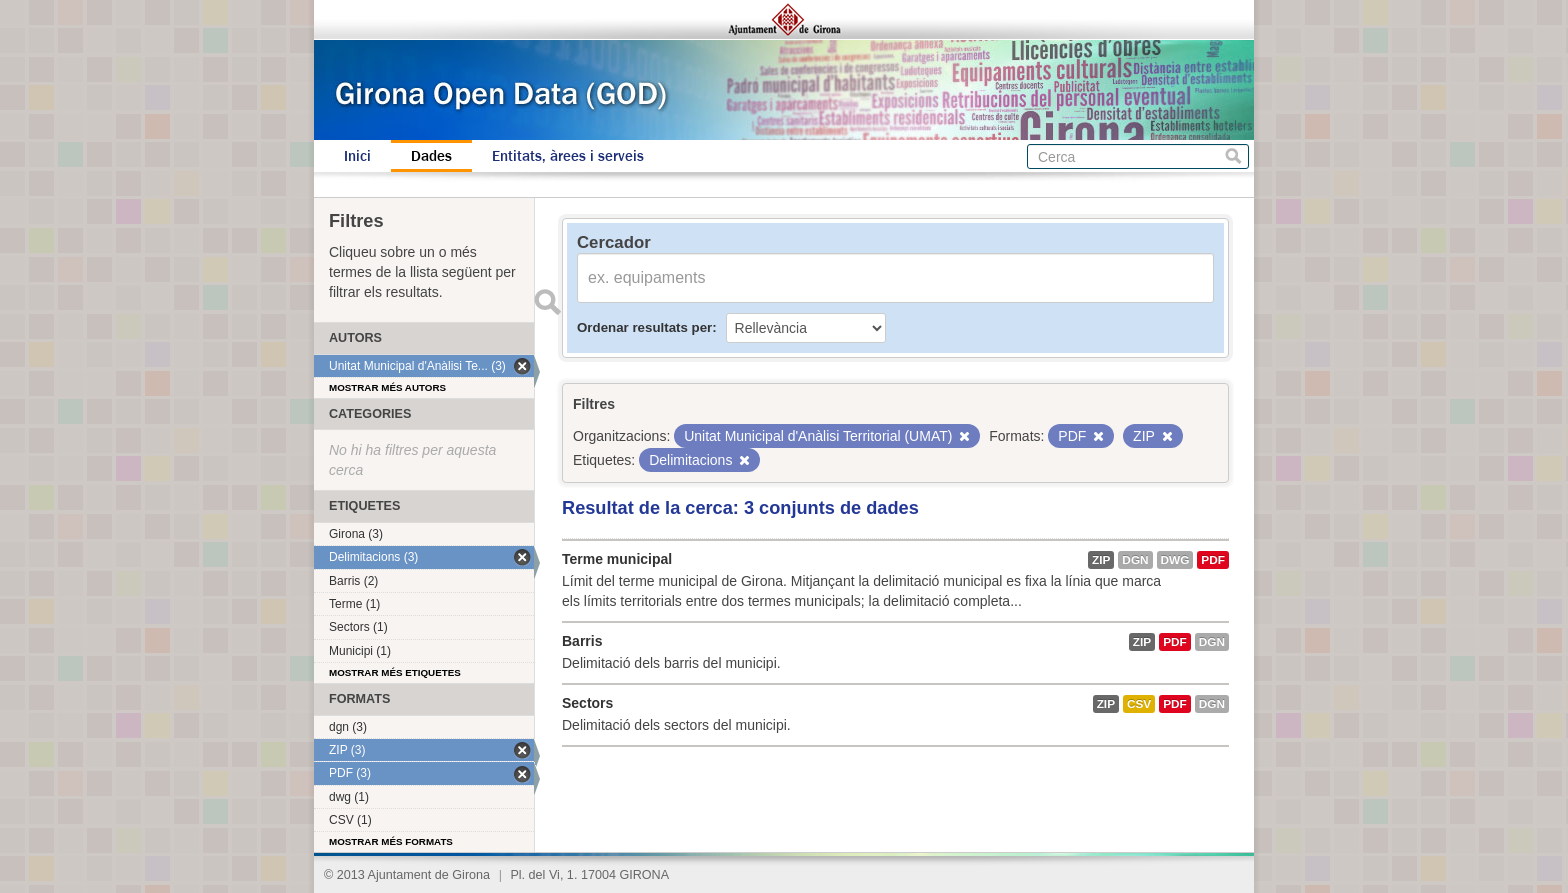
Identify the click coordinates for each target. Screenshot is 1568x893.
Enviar (547, 302)
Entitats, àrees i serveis (568, 156)
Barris (582, 641)
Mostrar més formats (391, 841)
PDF (1213, 560)
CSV (1139, 704)
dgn (1135, 560)
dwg (1175, 560)
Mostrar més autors (387, 387)
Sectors (587, 703)
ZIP (1101, 560)
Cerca (1233, 156)
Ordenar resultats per (644, 327)
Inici (357, 156)
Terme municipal (617, 559)
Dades (431, 156)
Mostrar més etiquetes (395, 672)
